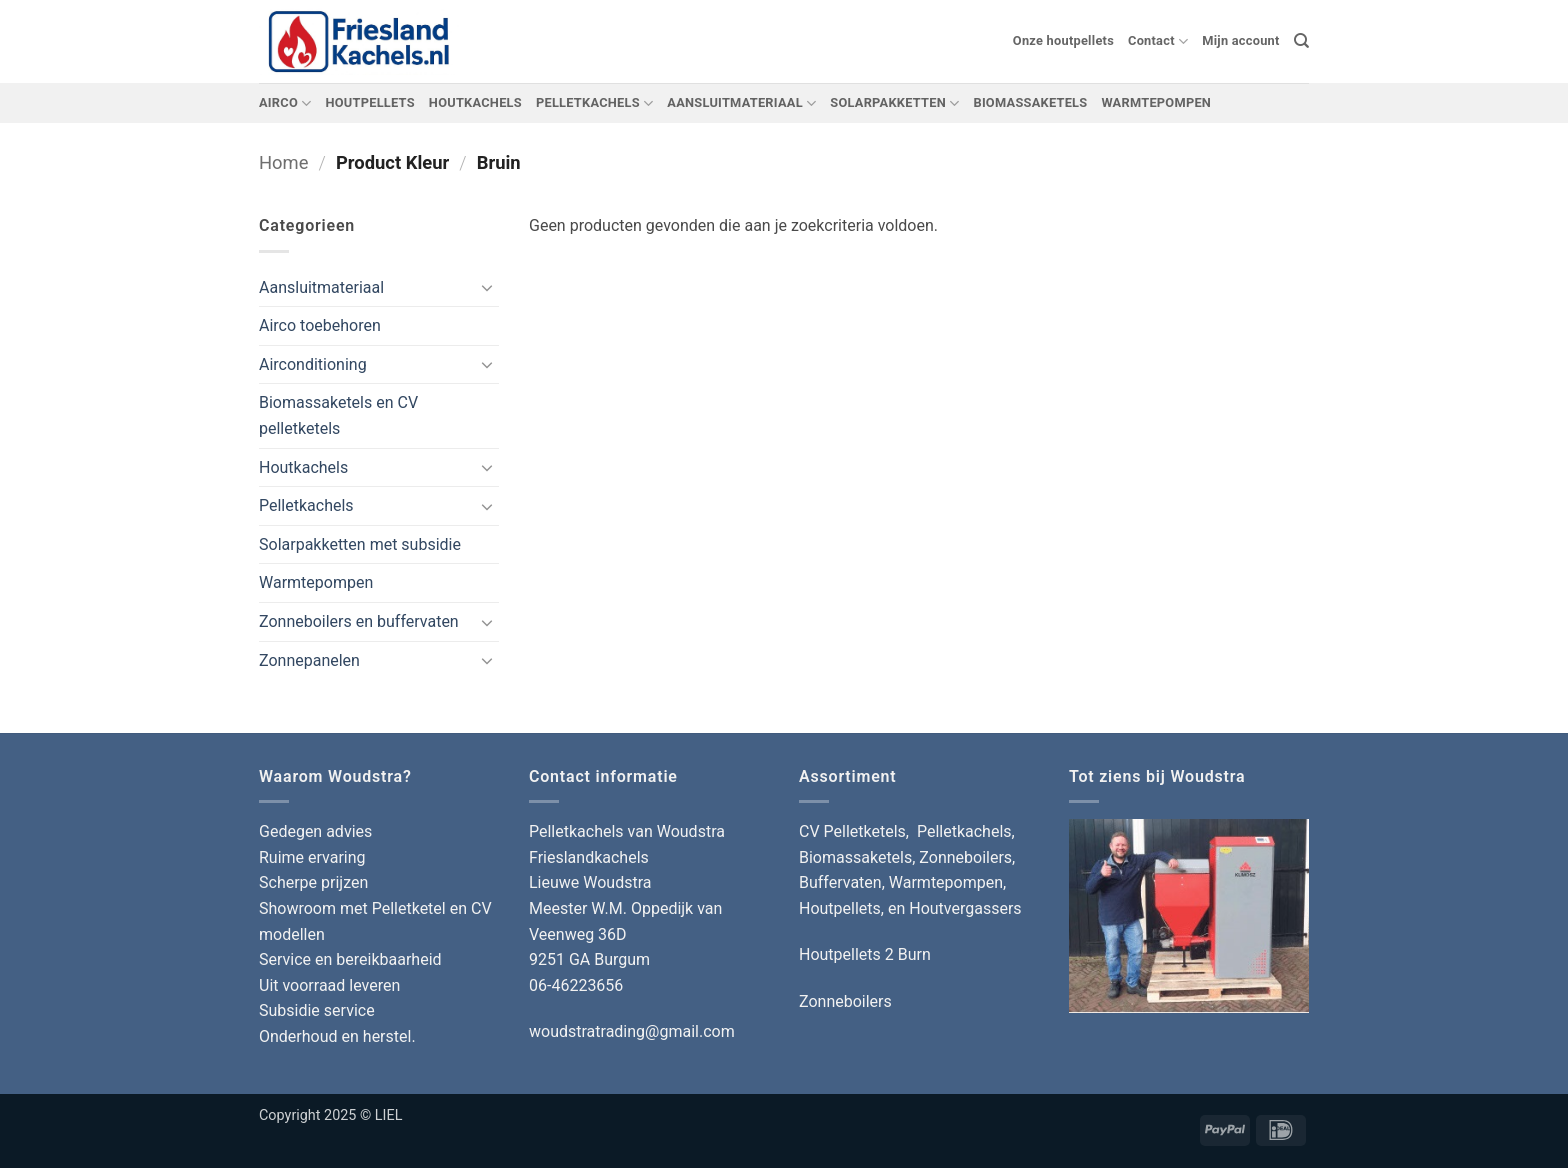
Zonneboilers (845, 1001)
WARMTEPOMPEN (1156, 102)
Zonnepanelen (309, 660)
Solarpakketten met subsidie (360, 544)
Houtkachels (303, 467)
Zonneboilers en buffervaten (359, 621)
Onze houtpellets (1063, 40)
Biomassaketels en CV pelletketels (338, 415)
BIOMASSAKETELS (1030, 102)
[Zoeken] (1301, 41)
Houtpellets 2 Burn (865, 954)
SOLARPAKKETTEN (894, 103)
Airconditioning (313, 364)
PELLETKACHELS (594, 103)
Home (284, 162)
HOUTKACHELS (475, 102)
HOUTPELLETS (369, 102)
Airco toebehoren (320, 325)
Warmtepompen (316, 582)
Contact (1158, 41)
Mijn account (1240, 40)
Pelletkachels (306, 505)
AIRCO (285, 103)
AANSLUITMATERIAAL (741, 103)
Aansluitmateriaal (321, 287)
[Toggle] (487, 287)
